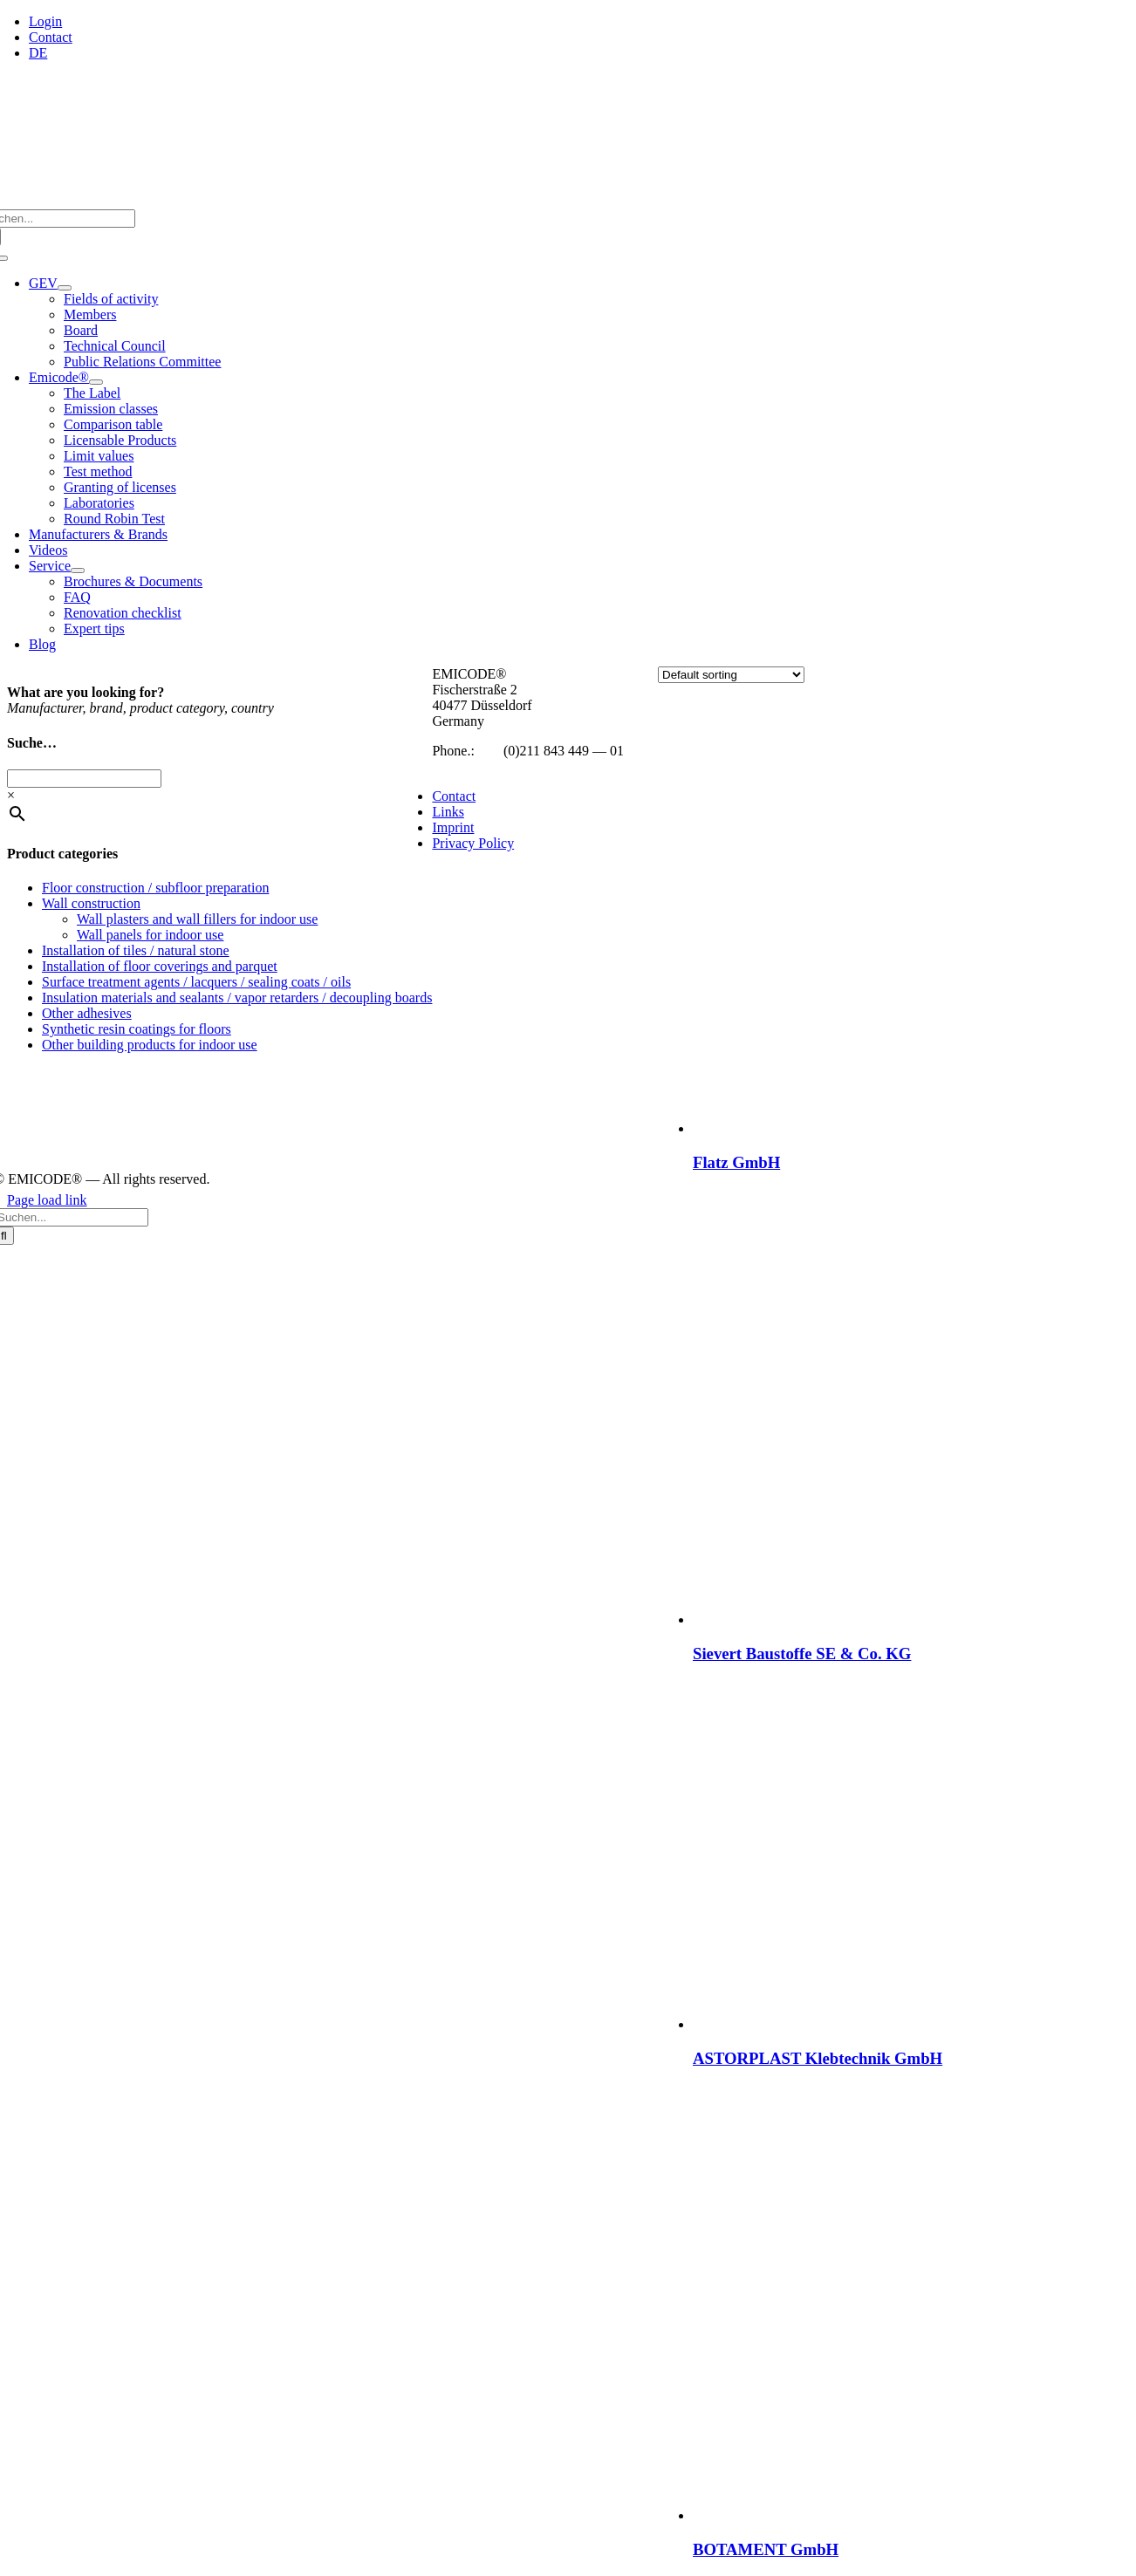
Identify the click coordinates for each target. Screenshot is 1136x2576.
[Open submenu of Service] (78, 570)
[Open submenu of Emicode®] (96, 382)
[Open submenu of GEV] (65, 287)
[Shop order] (731, 674)
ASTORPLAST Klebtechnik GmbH (817, 2058)
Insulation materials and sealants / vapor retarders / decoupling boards (237, 997)
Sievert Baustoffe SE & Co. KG (802, 1653)
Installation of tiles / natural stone (135, 950)
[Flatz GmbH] (911, 1128)
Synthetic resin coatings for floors (136, 1029)
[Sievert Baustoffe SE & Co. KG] (911, 1619)
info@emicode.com (487, 766)
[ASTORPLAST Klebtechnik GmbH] (867, 2024)
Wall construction (91, 903)
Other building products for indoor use (149, 1044)
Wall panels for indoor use (150, 934)
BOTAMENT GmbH (765, 2549)
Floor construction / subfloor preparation (155, 887)
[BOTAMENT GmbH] (911, 2515)
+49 (489, 750)
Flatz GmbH (736, 1162)
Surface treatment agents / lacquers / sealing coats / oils (196, 981)
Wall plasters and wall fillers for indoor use (197, 919)
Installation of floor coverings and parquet (159, 966)
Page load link (47, 1199)
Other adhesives (87, 1013)
